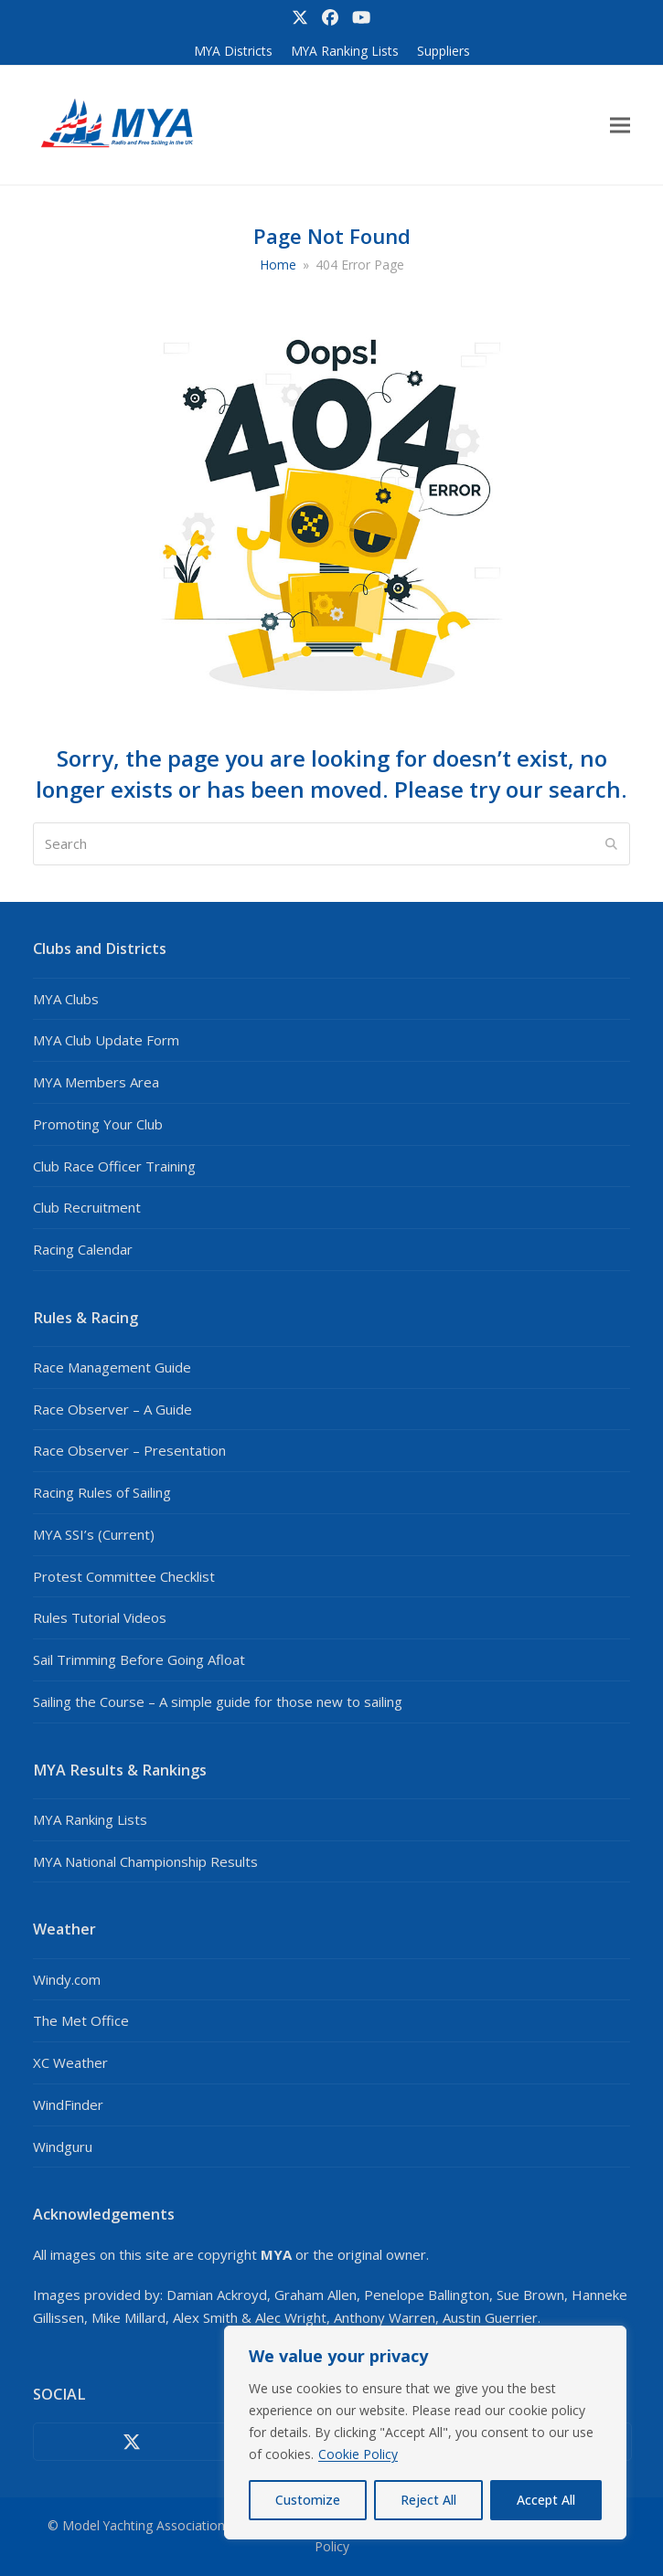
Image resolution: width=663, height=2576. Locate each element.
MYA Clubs (66, 999)
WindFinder (68, 2104)
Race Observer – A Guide (112, 1409)
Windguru (62, 2146)
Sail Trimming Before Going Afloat (139, 1659)
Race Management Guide (112, 1367)
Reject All (428, 2499)
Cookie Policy (358, 2454)
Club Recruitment (87, 1207)
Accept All (546, 2499)
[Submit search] (611, 844)
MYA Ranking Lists (90, 1819)
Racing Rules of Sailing (102, 1492)
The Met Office (81, 2020)
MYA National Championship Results (145, 1861)
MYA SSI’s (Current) (94, 1534)
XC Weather (70, 2062)
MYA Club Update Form (106, 1040)
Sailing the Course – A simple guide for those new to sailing (217, 1701)
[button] (620, 125)
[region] (425, 2432)
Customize (307, 2499)
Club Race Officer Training (114, 1166)
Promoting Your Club (98, 1124)
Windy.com (67, 1979)
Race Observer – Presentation (129, 1450)
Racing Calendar (83, 1249)
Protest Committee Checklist (124, 1576)
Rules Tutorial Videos (99, 1617)
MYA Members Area (96, 1082)
